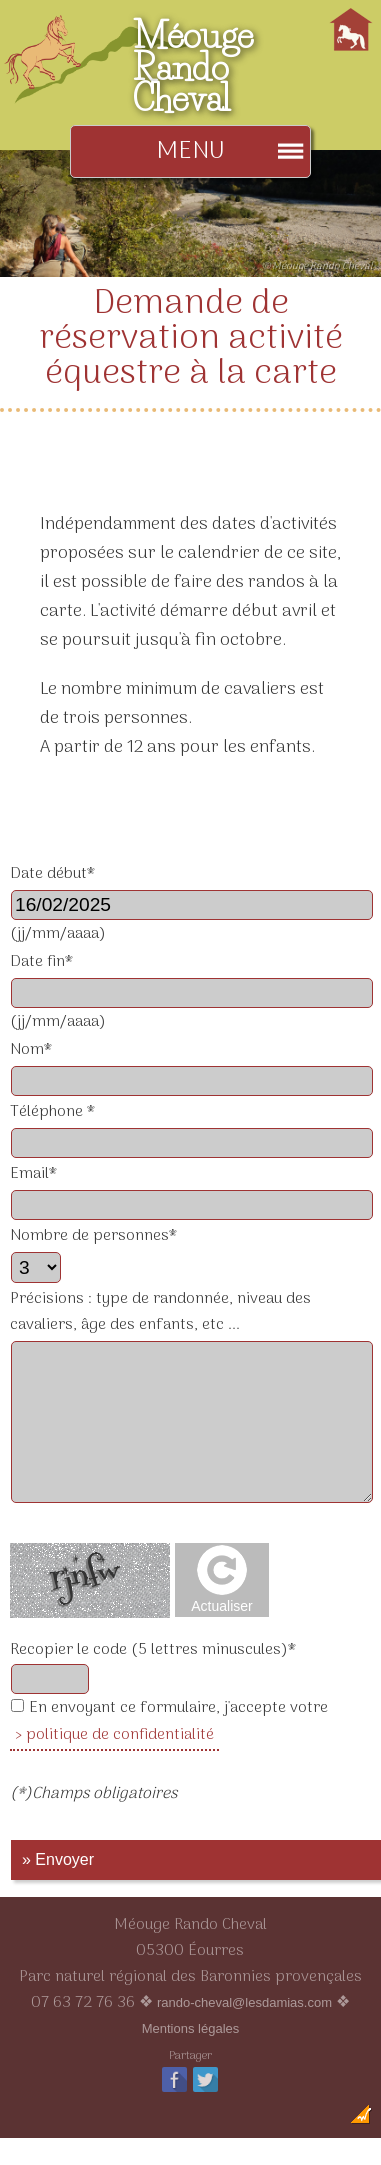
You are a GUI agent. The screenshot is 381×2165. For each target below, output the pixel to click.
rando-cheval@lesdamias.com (244, 2002)
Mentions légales (191, 2028)
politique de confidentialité (120, 1735)
